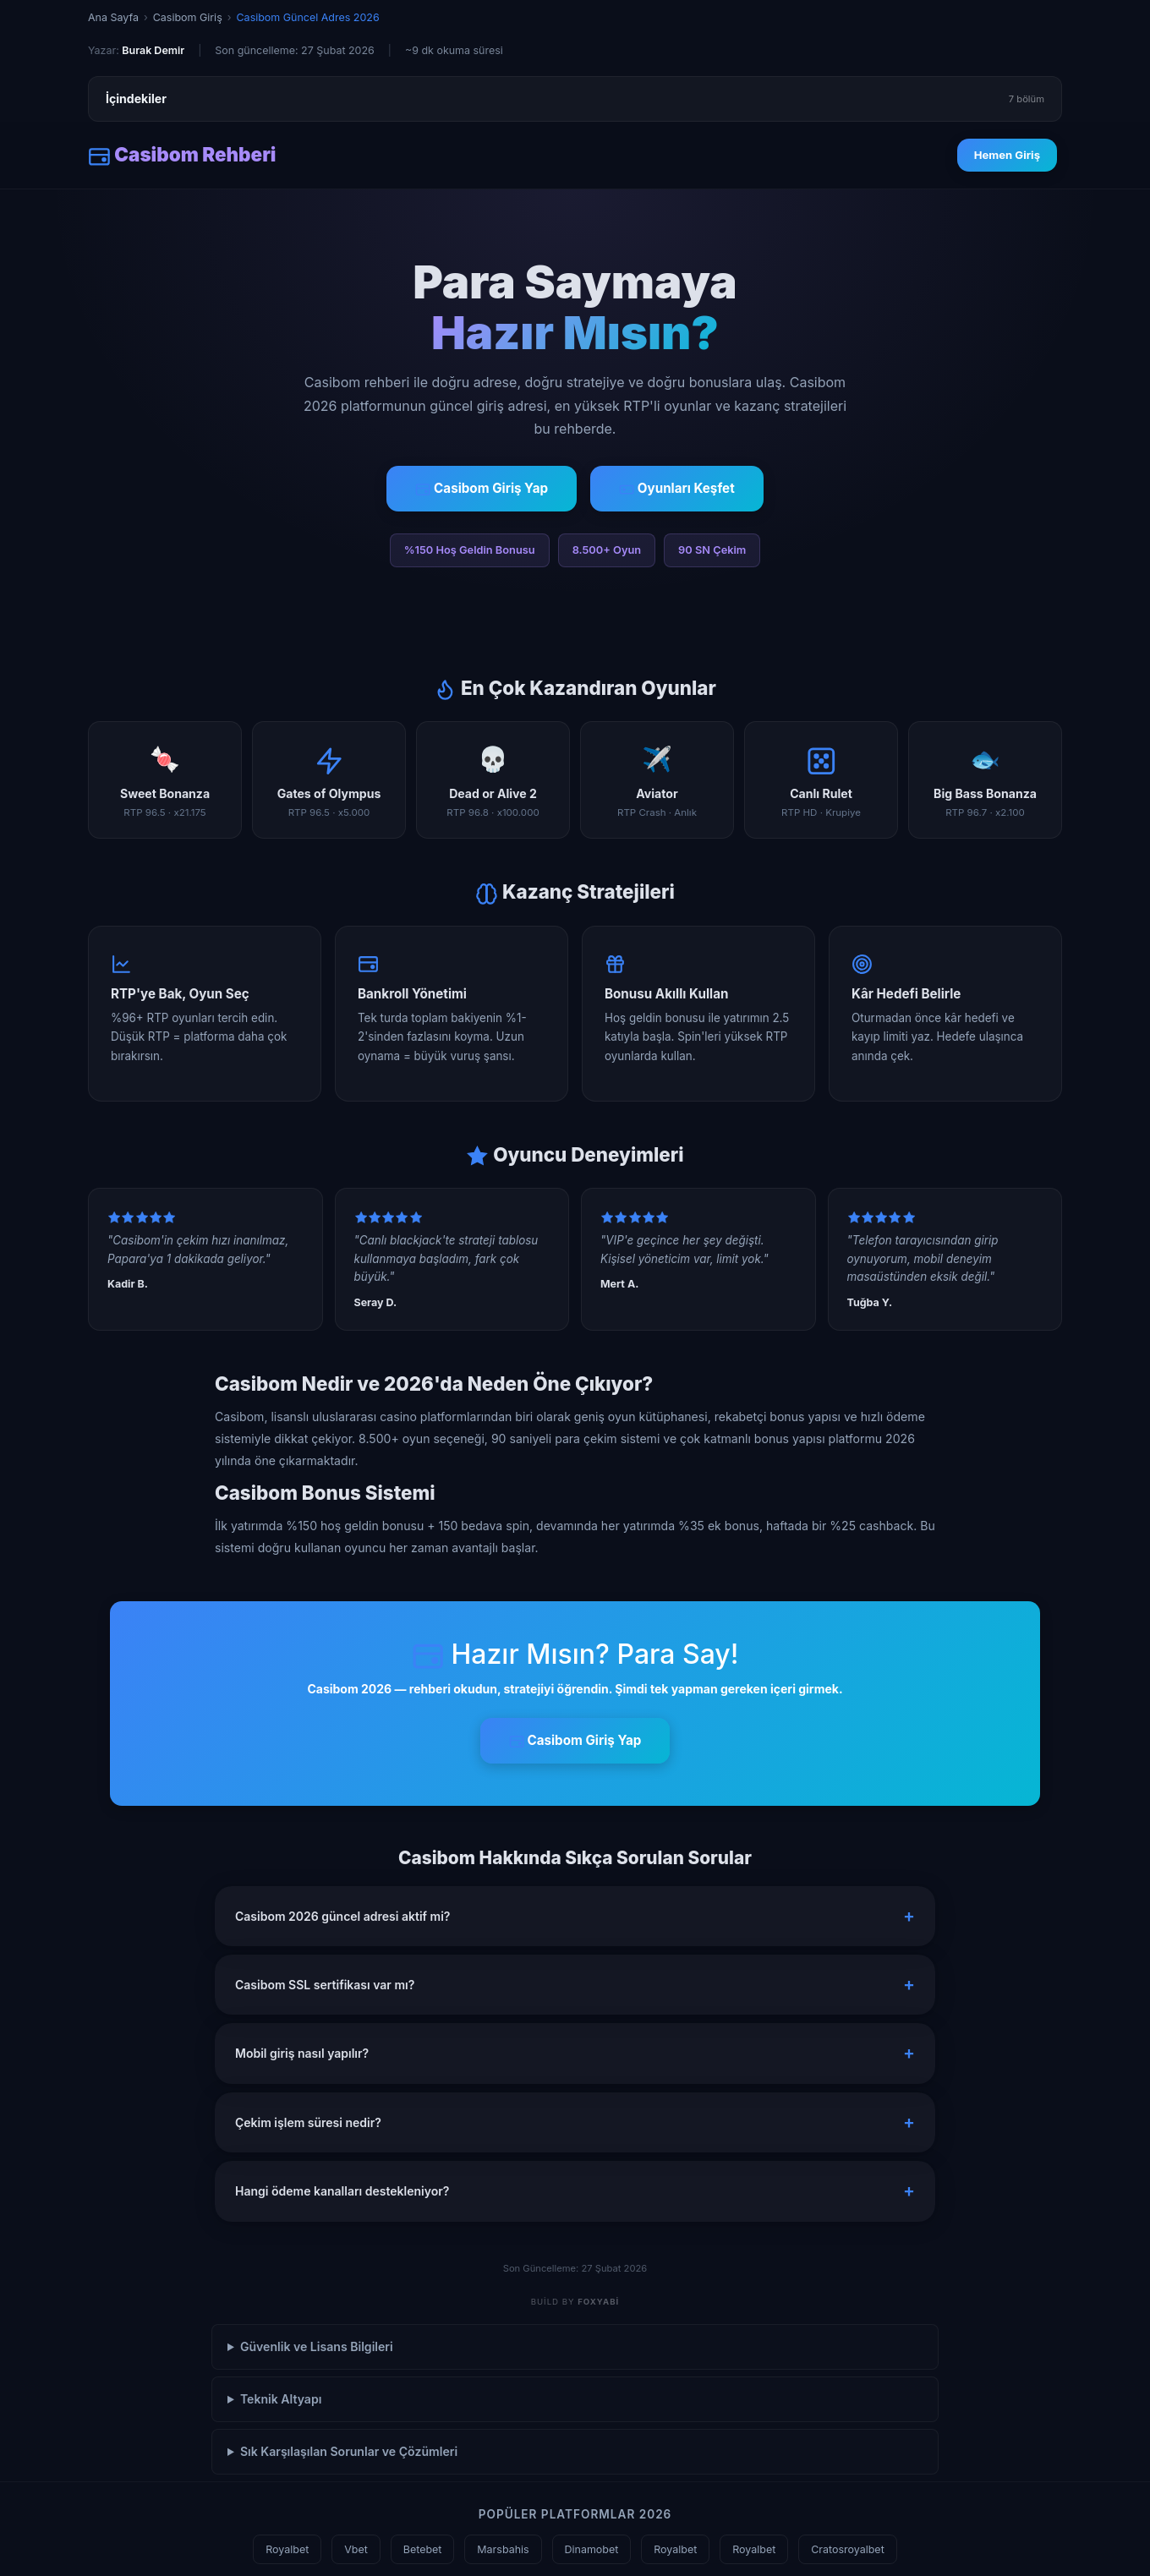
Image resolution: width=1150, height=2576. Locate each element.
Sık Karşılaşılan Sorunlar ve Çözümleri (348, 2451)
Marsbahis (502, 2549)
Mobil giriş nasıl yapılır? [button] (302, 2053)
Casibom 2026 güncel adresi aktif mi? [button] (342, 1916)
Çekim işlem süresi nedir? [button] (308, 2122)
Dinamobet (592, 2549)
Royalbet (287, 2549)
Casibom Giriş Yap (481, 488)
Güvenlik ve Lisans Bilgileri (316, 2346)
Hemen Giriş (1007, 154)
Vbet (356, 2549)
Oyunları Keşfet (677, 488)
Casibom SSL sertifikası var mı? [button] (324, 1984)
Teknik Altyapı (281, 2399)
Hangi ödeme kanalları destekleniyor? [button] (342, 2191)
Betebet (422, 2549)
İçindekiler (575, 99)
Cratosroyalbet (847, 2549)
